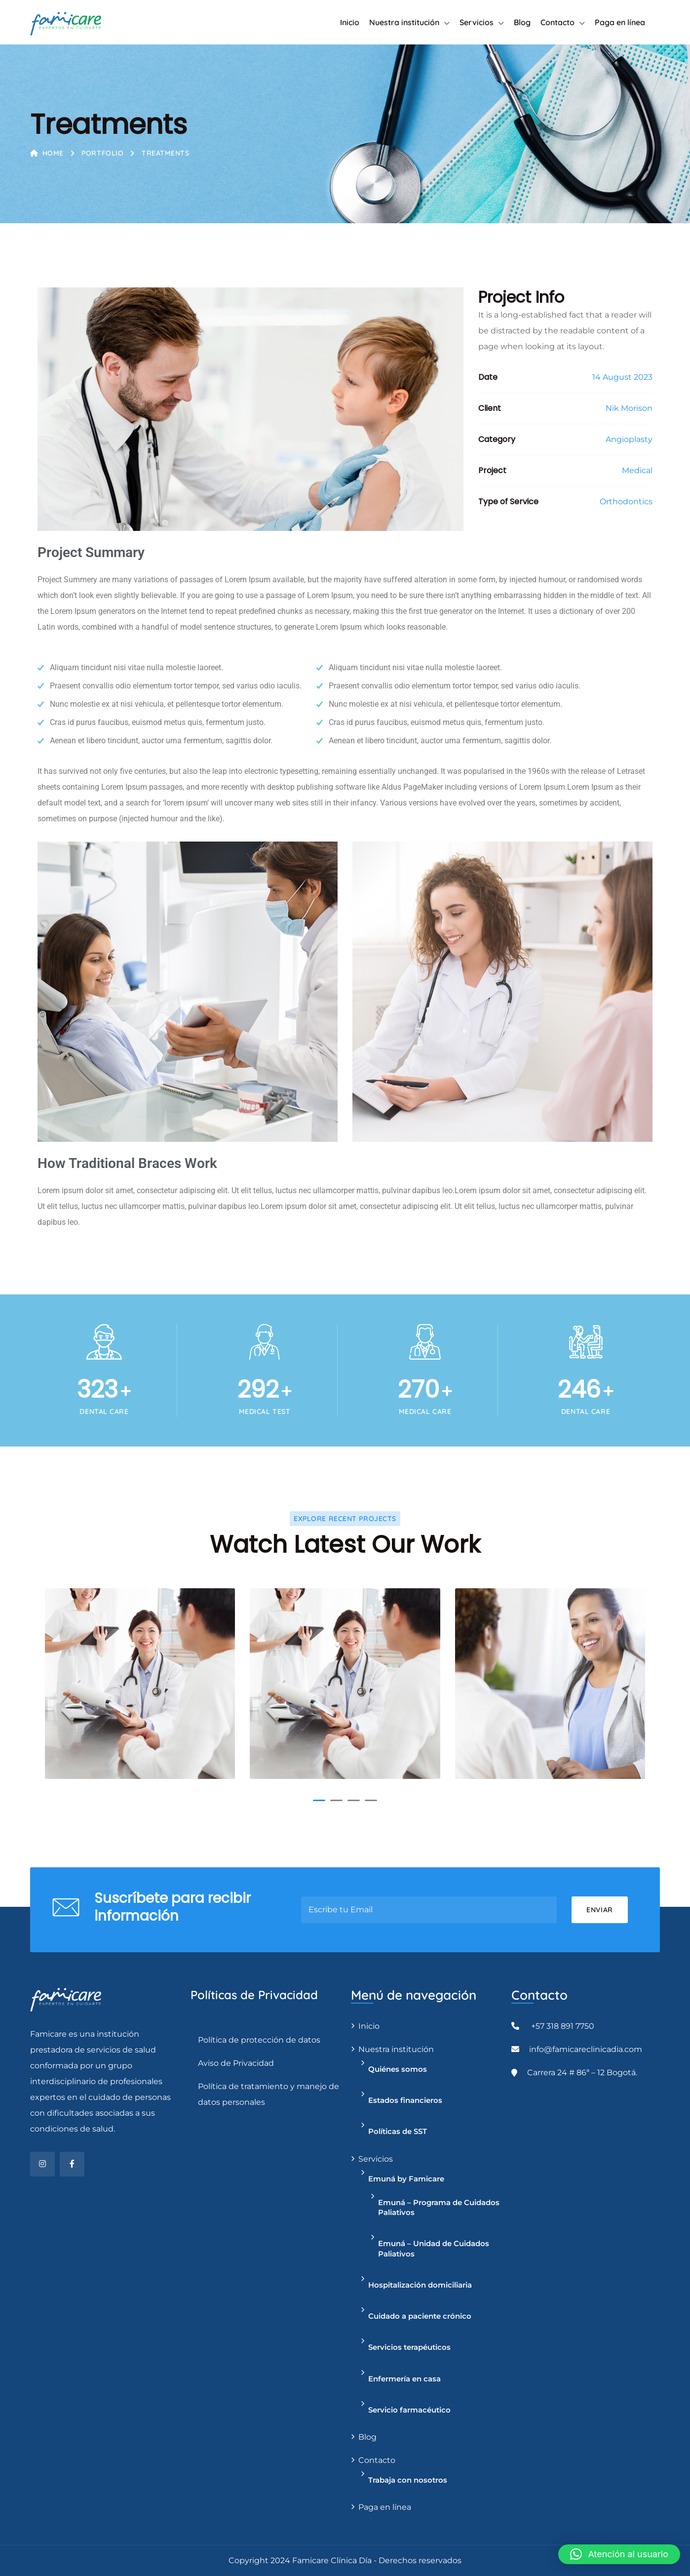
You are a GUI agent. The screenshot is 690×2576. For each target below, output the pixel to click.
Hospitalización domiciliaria (420, 2285)
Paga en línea (620, 22)
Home (47, 153)
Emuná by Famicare (406, 2178)
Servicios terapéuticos (409, 2347)
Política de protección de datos (259, 2040)
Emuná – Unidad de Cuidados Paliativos (433, 2248)
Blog (522, 22)
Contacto (557, 22)
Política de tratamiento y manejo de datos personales (268, 2094)
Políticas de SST (397, 2131)
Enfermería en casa (404, 2378)
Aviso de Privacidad (236, 2063)
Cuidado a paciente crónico (419, 2316)
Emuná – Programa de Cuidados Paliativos (438, 2207)
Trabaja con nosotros (407, 2480)
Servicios (477, 22)
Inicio (349, 22)
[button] (319, 1800)
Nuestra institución (404, 22)
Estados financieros (405, 2100)
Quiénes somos (397, 2069)
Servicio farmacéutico (409, 2410)
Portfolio (102, 153)
